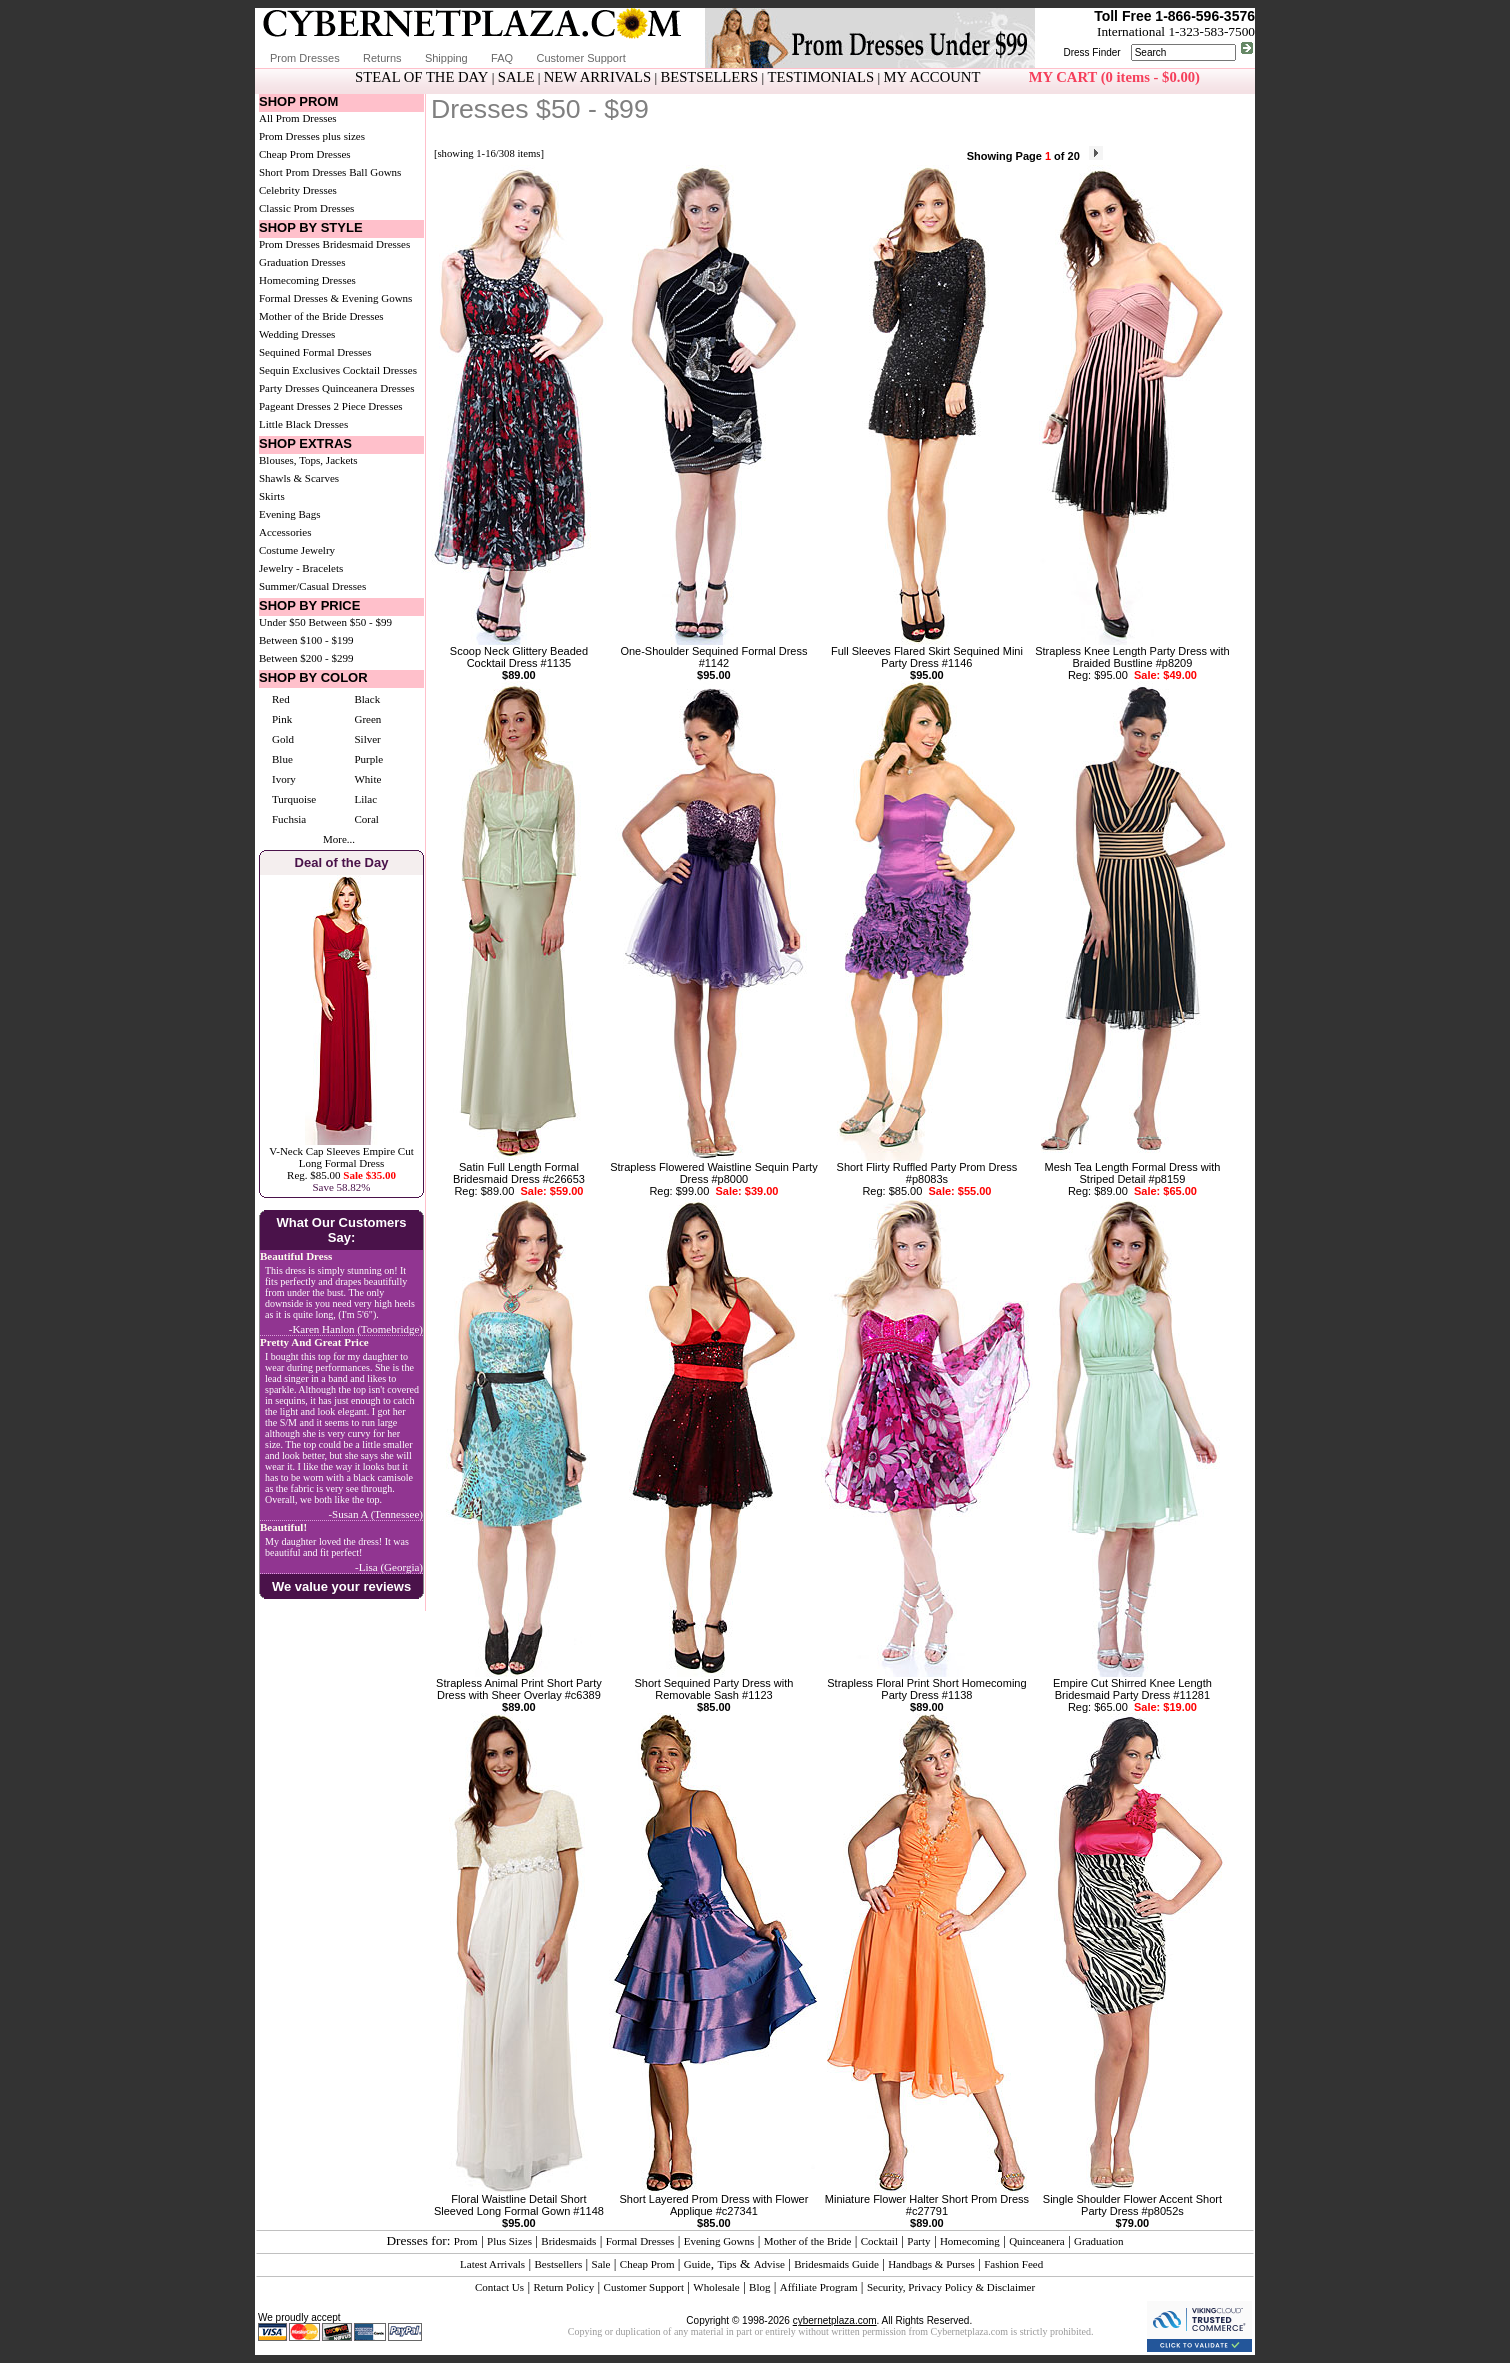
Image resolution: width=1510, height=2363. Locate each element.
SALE (516, 77)
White (367, 779)
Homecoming (970, 2241)
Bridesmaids (568, 2241)
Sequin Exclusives (299, 370)
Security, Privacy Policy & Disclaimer (951, 2287)
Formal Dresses (640, 2241)
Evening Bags (289, 514)
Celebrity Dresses (298, 190)
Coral (366, 819)
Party (918, 2241)
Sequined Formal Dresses (315, 352)
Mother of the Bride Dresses (321, 316)
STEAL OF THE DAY (421, 77)
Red (281, 699)
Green (367, 719)
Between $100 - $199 (306, 640)
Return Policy (563, 2287)
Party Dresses (289, 388)
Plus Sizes (509, 2241)
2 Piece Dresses (368, 406)
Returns (382, 58)
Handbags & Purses (931, 2264)
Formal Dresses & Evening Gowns (335, 298)
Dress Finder (1091, 52)
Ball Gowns (375, 172)
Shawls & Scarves (299, 478)
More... (339, 839)
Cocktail (879, 2241)
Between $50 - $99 (350, 622)
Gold (283, 739)
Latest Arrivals (492, 2264)
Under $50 (282, 622)
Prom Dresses (305, 58)
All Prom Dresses (298, 118)
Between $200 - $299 (306, 658)
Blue (282, 759)
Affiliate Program (819, 2287)
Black (367, 699)
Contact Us (499, 2287)
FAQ (502, 58)
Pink (282, 719)
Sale (601, 2264)
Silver (367, 739)
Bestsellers (559, 2264)
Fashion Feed (1013, 2264)
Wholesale (716, 2287)
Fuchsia (289, 819)
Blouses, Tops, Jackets (308, 460)
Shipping (446, 58)
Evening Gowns (719, 2241)
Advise (769, 2264)
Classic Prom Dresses (306, 208)
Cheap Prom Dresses (305, 154)
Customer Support (580, 58)
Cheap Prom (647, 2264)
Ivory (284, 779)
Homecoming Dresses (307, 280)
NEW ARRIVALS (597, 77)
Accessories (285, 532)
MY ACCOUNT (932, 77)
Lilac (365, 799)
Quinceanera (1037, 2241)
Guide (697, 2264)
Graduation (1098, 2241)
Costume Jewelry (297, 550)
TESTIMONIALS (821, 77)
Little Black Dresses (303, 424)
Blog (759, 2287)
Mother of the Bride (808, 2241)
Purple (368, 759)
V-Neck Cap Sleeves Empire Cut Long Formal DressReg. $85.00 (341, 1163)
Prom (466, 2241)
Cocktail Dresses (380, 370)
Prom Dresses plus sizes (312, 136)
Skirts (272, 496)
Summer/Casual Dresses (312, 586)
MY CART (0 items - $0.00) (1114, 77)
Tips (726, 2264)
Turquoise (294, 799)
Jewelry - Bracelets (301, 568)
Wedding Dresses (297, 334)
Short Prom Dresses (302, 172)
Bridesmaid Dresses (367, 244)
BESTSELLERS (709, 77)
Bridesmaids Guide (836, 2264)
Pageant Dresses (295, 406)
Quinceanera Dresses (368, 388)
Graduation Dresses (302, 262)
